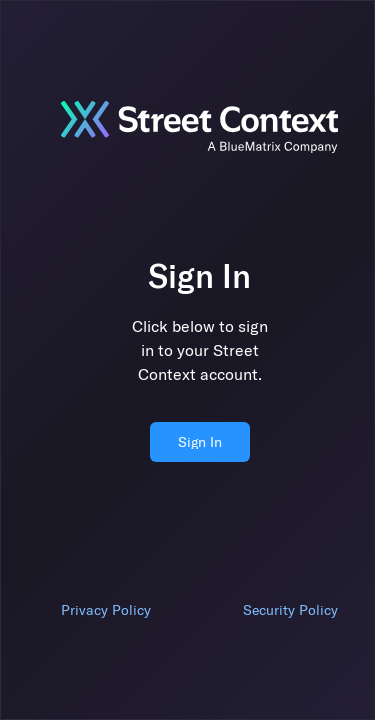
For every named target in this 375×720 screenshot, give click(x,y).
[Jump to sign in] (199, 127)
